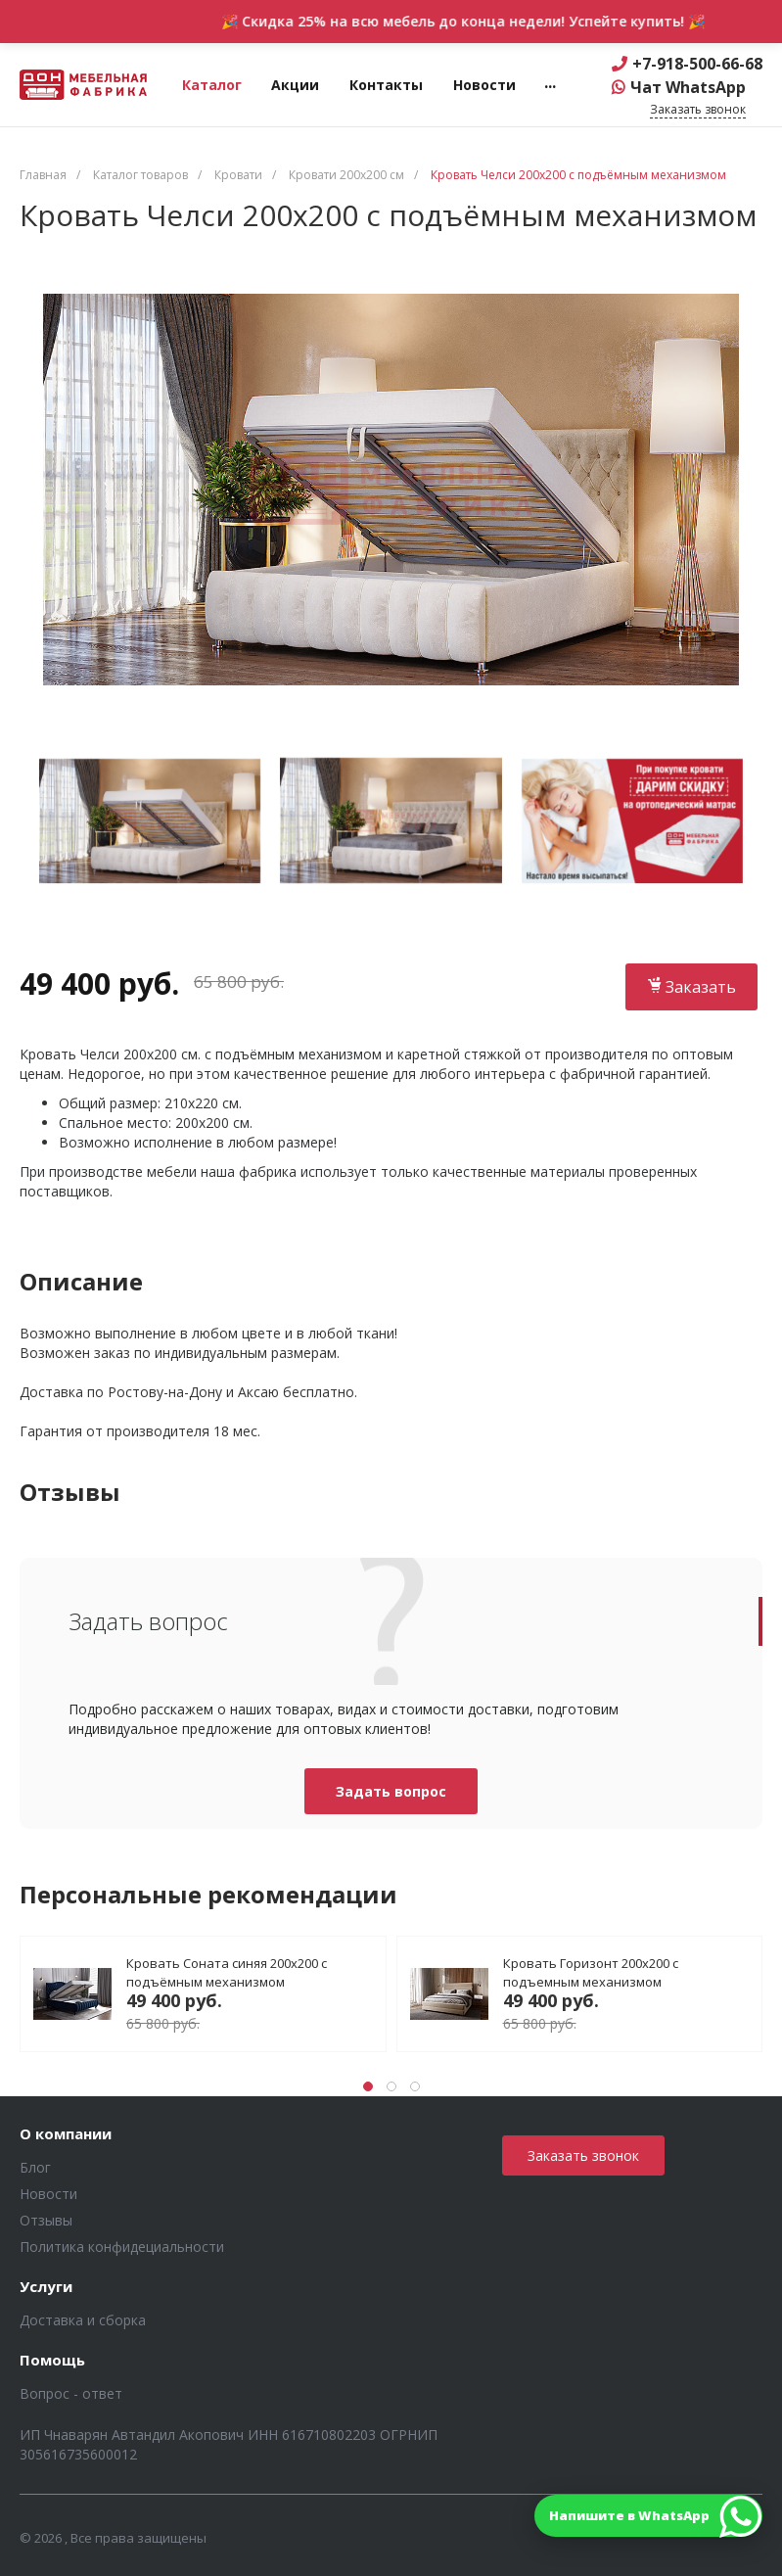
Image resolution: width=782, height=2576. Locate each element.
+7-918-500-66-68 (697, 63)
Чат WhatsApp (688, 87)
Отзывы (46, 2220)
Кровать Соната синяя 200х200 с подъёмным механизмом (226, 1971)
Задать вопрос (391, 1791)
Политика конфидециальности (122, 2246)
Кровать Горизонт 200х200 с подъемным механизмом (590, 1971)
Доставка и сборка (83, 2320)
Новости (48, 2193)
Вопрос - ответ (71, 2393)
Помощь (52, 2360)
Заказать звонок (583, 2155)
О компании (66, 2134)
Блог (35, 2167)
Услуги (46, 2287)
